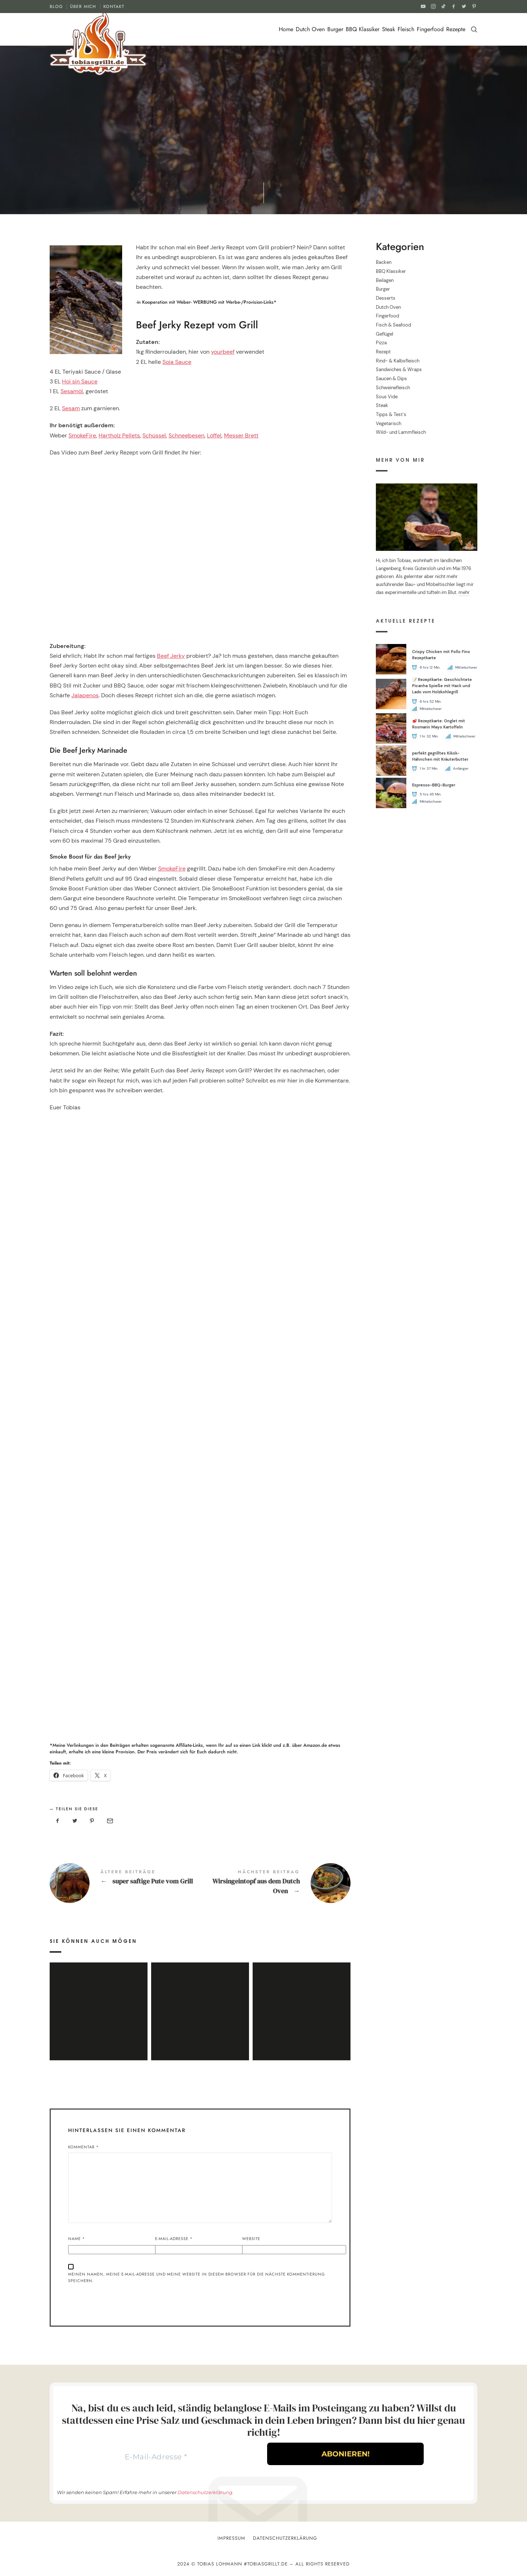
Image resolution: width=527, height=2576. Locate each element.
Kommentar (83, 2147)
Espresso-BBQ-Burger (433, 785)
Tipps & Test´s (391, 414)
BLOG (56, 6)
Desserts (385, 298)
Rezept (383, 352)
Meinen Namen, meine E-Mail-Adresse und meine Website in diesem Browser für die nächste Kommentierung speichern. (196, 2277)
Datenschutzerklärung (205, 2492)
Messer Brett (241, 435)
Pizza (381, 343)
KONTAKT (113, 6)
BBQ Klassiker (362, 29)
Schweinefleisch (393, 388)
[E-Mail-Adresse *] (155, 2457)
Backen (383, 262)
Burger (335, 29)
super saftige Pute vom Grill (125, 1883)
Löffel (214, 435)
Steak (388, 29)
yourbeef (223, 352)
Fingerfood (430, 29)
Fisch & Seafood (393, 325)
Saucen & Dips (391, 378)
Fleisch (406, 29)
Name (76, 2238)
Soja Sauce (176, 362)
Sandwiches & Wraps (399, 370)
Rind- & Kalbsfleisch (397, 361)
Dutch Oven (310, 29)
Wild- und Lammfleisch (401, 432)
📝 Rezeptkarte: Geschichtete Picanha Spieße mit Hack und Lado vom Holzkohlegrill (442, 686)
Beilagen (385, 280)
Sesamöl (72, 391)
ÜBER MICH (83, 6)
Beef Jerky (171, 656)
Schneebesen (186, 435)
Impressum (231, 2538)
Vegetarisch (388, 423)
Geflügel (384, 334)
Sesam (71, 408)
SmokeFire (82, 435)
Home (286, 29)
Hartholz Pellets (119, 435)
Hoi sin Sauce (79, 381)
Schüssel (154, 435)
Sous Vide (387, 397)
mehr (464, 593)
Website (251, 2238)
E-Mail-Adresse (174, 2238)
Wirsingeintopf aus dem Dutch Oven (275, 1883)
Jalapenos (85, 695)
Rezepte (455, 29)
